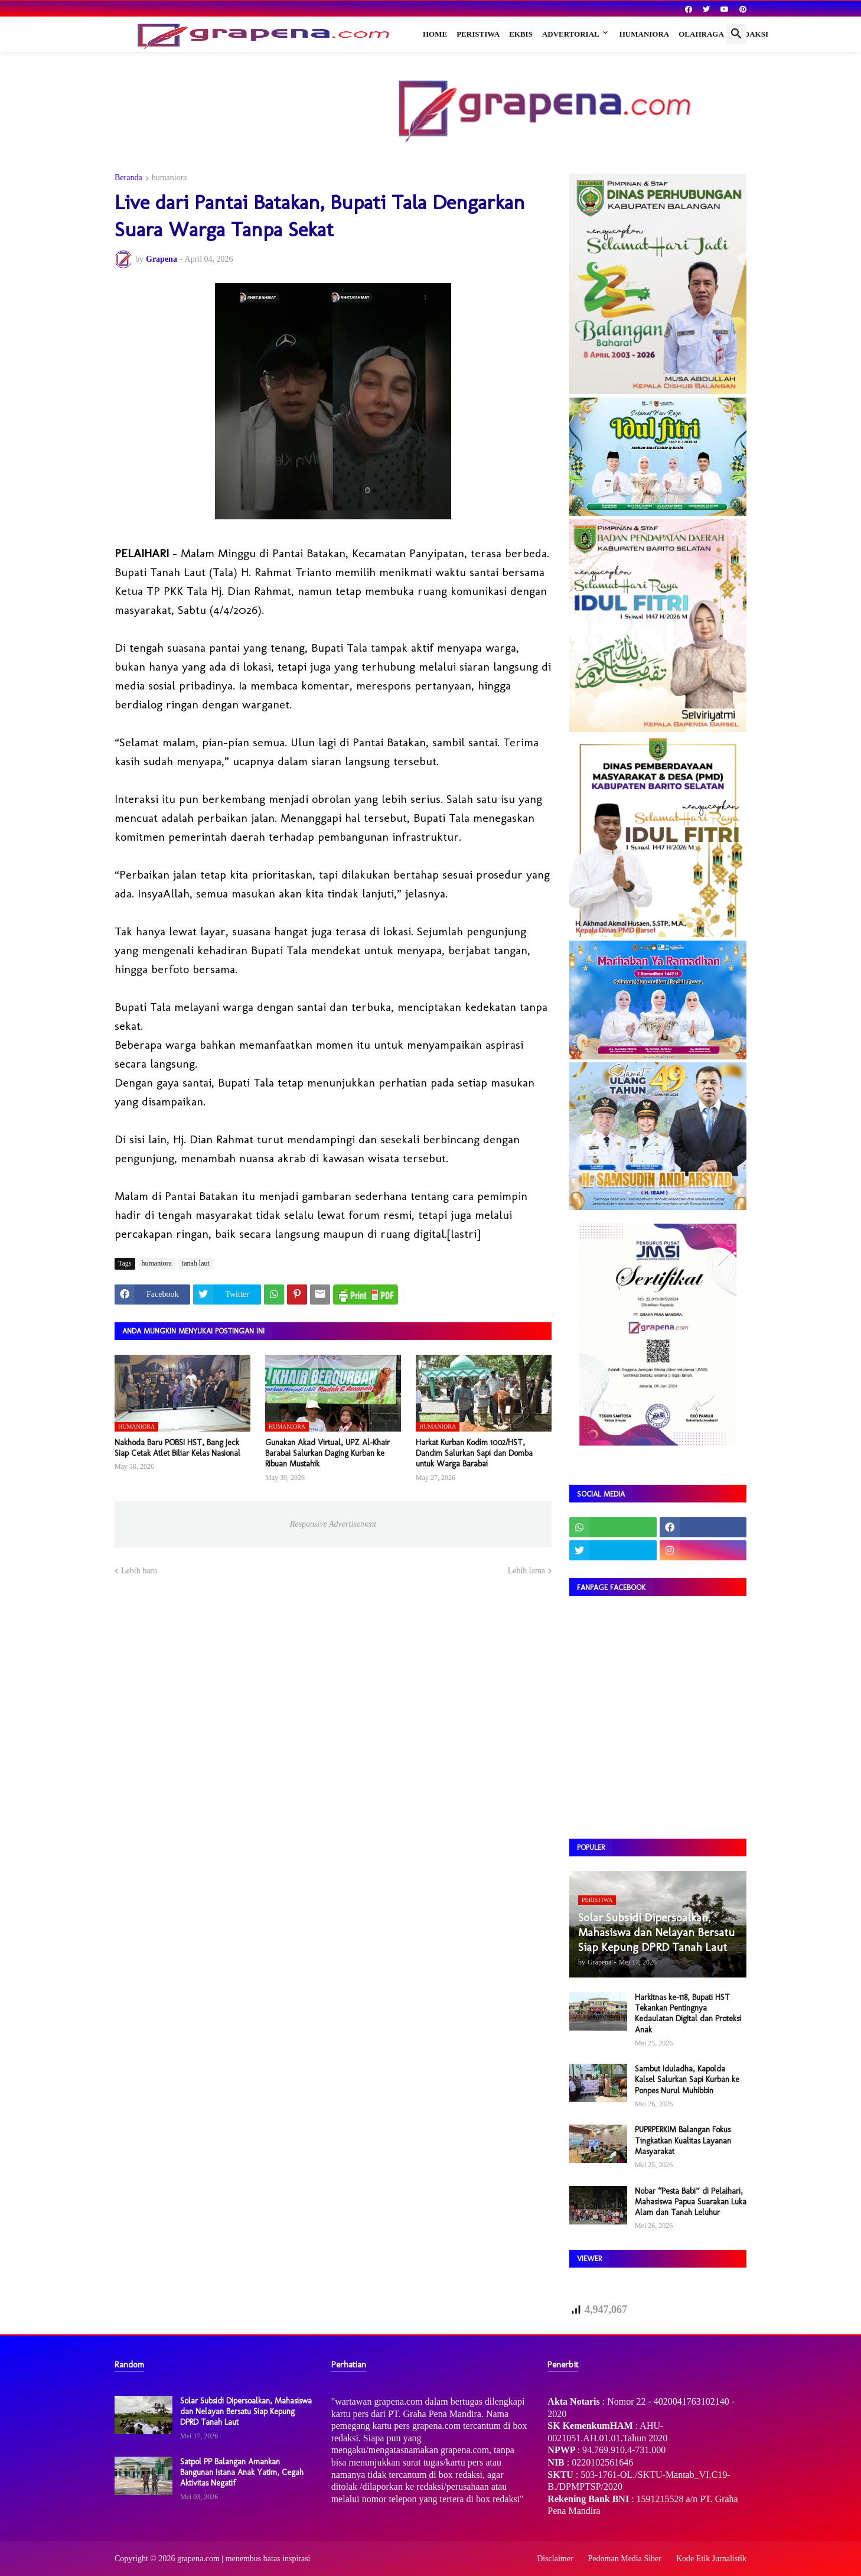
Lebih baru (139, 1570)
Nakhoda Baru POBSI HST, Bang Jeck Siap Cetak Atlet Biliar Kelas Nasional (177, 1447)
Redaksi (750, 34)
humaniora (169, 178)
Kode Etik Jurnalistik (711, 2558)
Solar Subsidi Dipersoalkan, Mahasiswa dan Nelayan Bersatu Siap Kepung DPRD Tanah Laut (246, 2411)
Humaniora (644, 34)
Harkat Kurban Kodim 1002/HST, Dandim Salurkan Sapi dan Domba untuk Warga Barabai (474, 1453)
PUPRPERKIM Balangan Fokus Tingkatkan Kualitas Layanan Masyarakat (683, 2140)
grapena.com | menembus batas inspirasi (244, 2558)
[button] (736, 34)
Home (435, 34)
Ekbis (521, 34)
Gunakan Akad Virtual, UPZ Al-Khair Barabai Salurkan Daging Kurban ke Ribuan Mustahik (327, 1453)
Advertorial (570, 34)
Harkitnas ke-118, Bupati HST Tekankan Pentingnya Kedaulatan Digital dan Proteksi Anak (688, 2013)
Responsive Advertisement (333, 1524)
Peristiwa (478, 34)
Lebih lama (526, 1570)
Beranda (128, 178)
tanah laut (196, 1263)
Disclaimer (555, 2558)
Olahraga (701, 34)
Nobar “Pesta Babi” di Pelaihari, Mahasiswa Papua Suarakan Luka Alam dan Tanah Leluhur (690, 2201)
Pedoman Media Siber (624, 2558)
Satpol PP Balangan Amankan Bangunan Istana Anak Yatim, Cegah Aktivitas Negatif (242, 2472)
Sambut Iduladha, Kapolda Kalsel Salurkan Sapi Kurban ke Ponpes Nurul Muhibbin (687, 2079)
